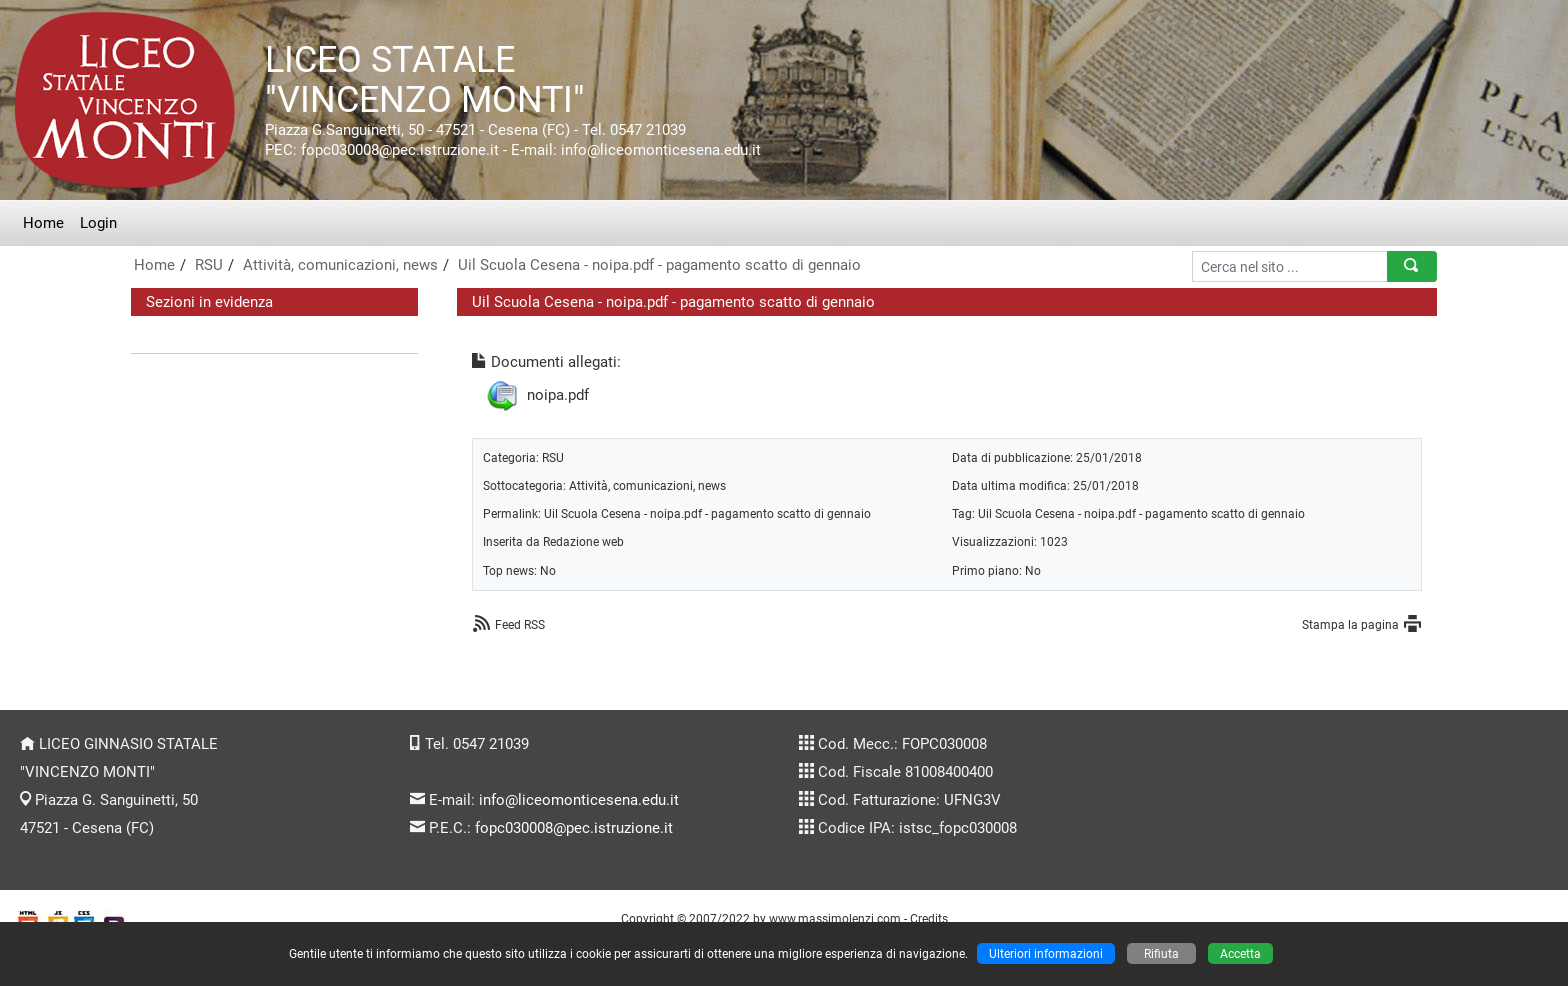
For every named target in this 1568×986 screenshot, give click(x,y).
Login (98, 223)
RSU (209, 265)
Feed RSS (520, 624)
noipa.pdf (558, 395)
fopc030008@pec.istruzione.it (574, 828)
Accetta (1240, 953)
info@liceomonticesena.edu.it (579, 800)
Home (43, 223)
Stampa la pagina (1350, 624)
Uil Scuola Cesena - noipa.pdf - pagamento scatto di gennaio (659, 265)
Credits (929, 918)
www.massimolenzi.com (835, 918)
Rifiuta (1161, 953)
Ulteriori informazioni (1046, 953)
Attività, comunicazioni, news (340, 265)
